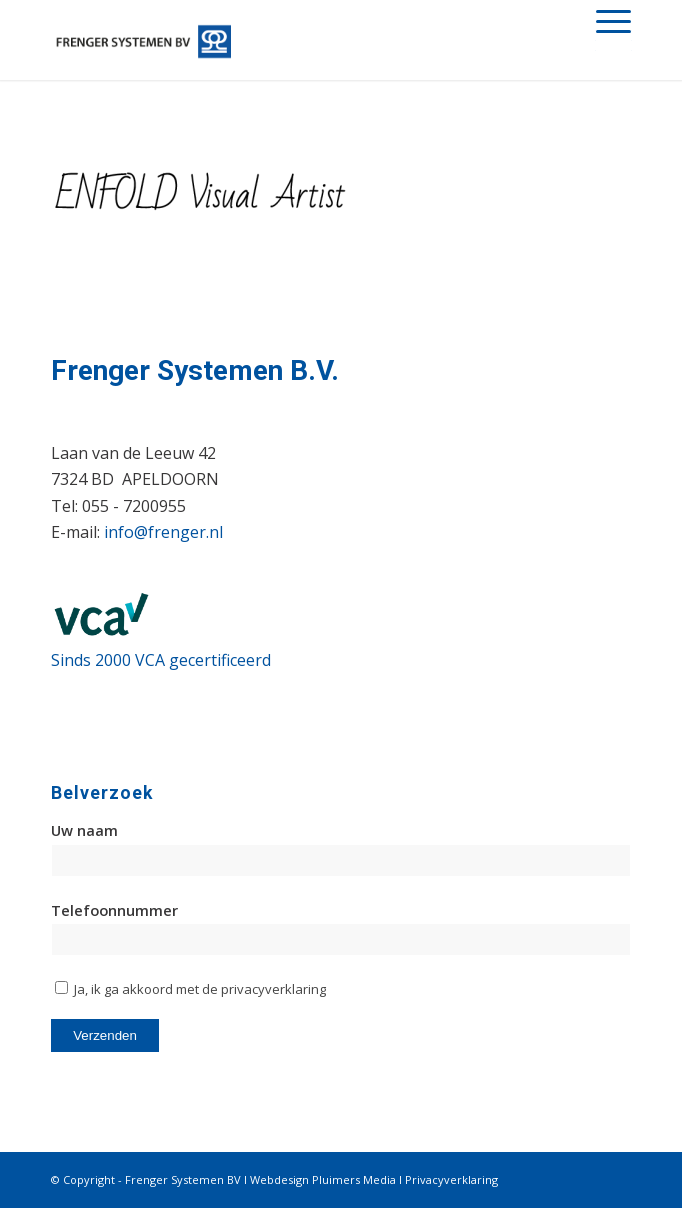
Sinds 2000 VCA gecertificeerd (161, 660)
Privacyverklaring (451, 1179)
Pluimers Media (354, 1179)
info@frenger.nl (163, 532)
